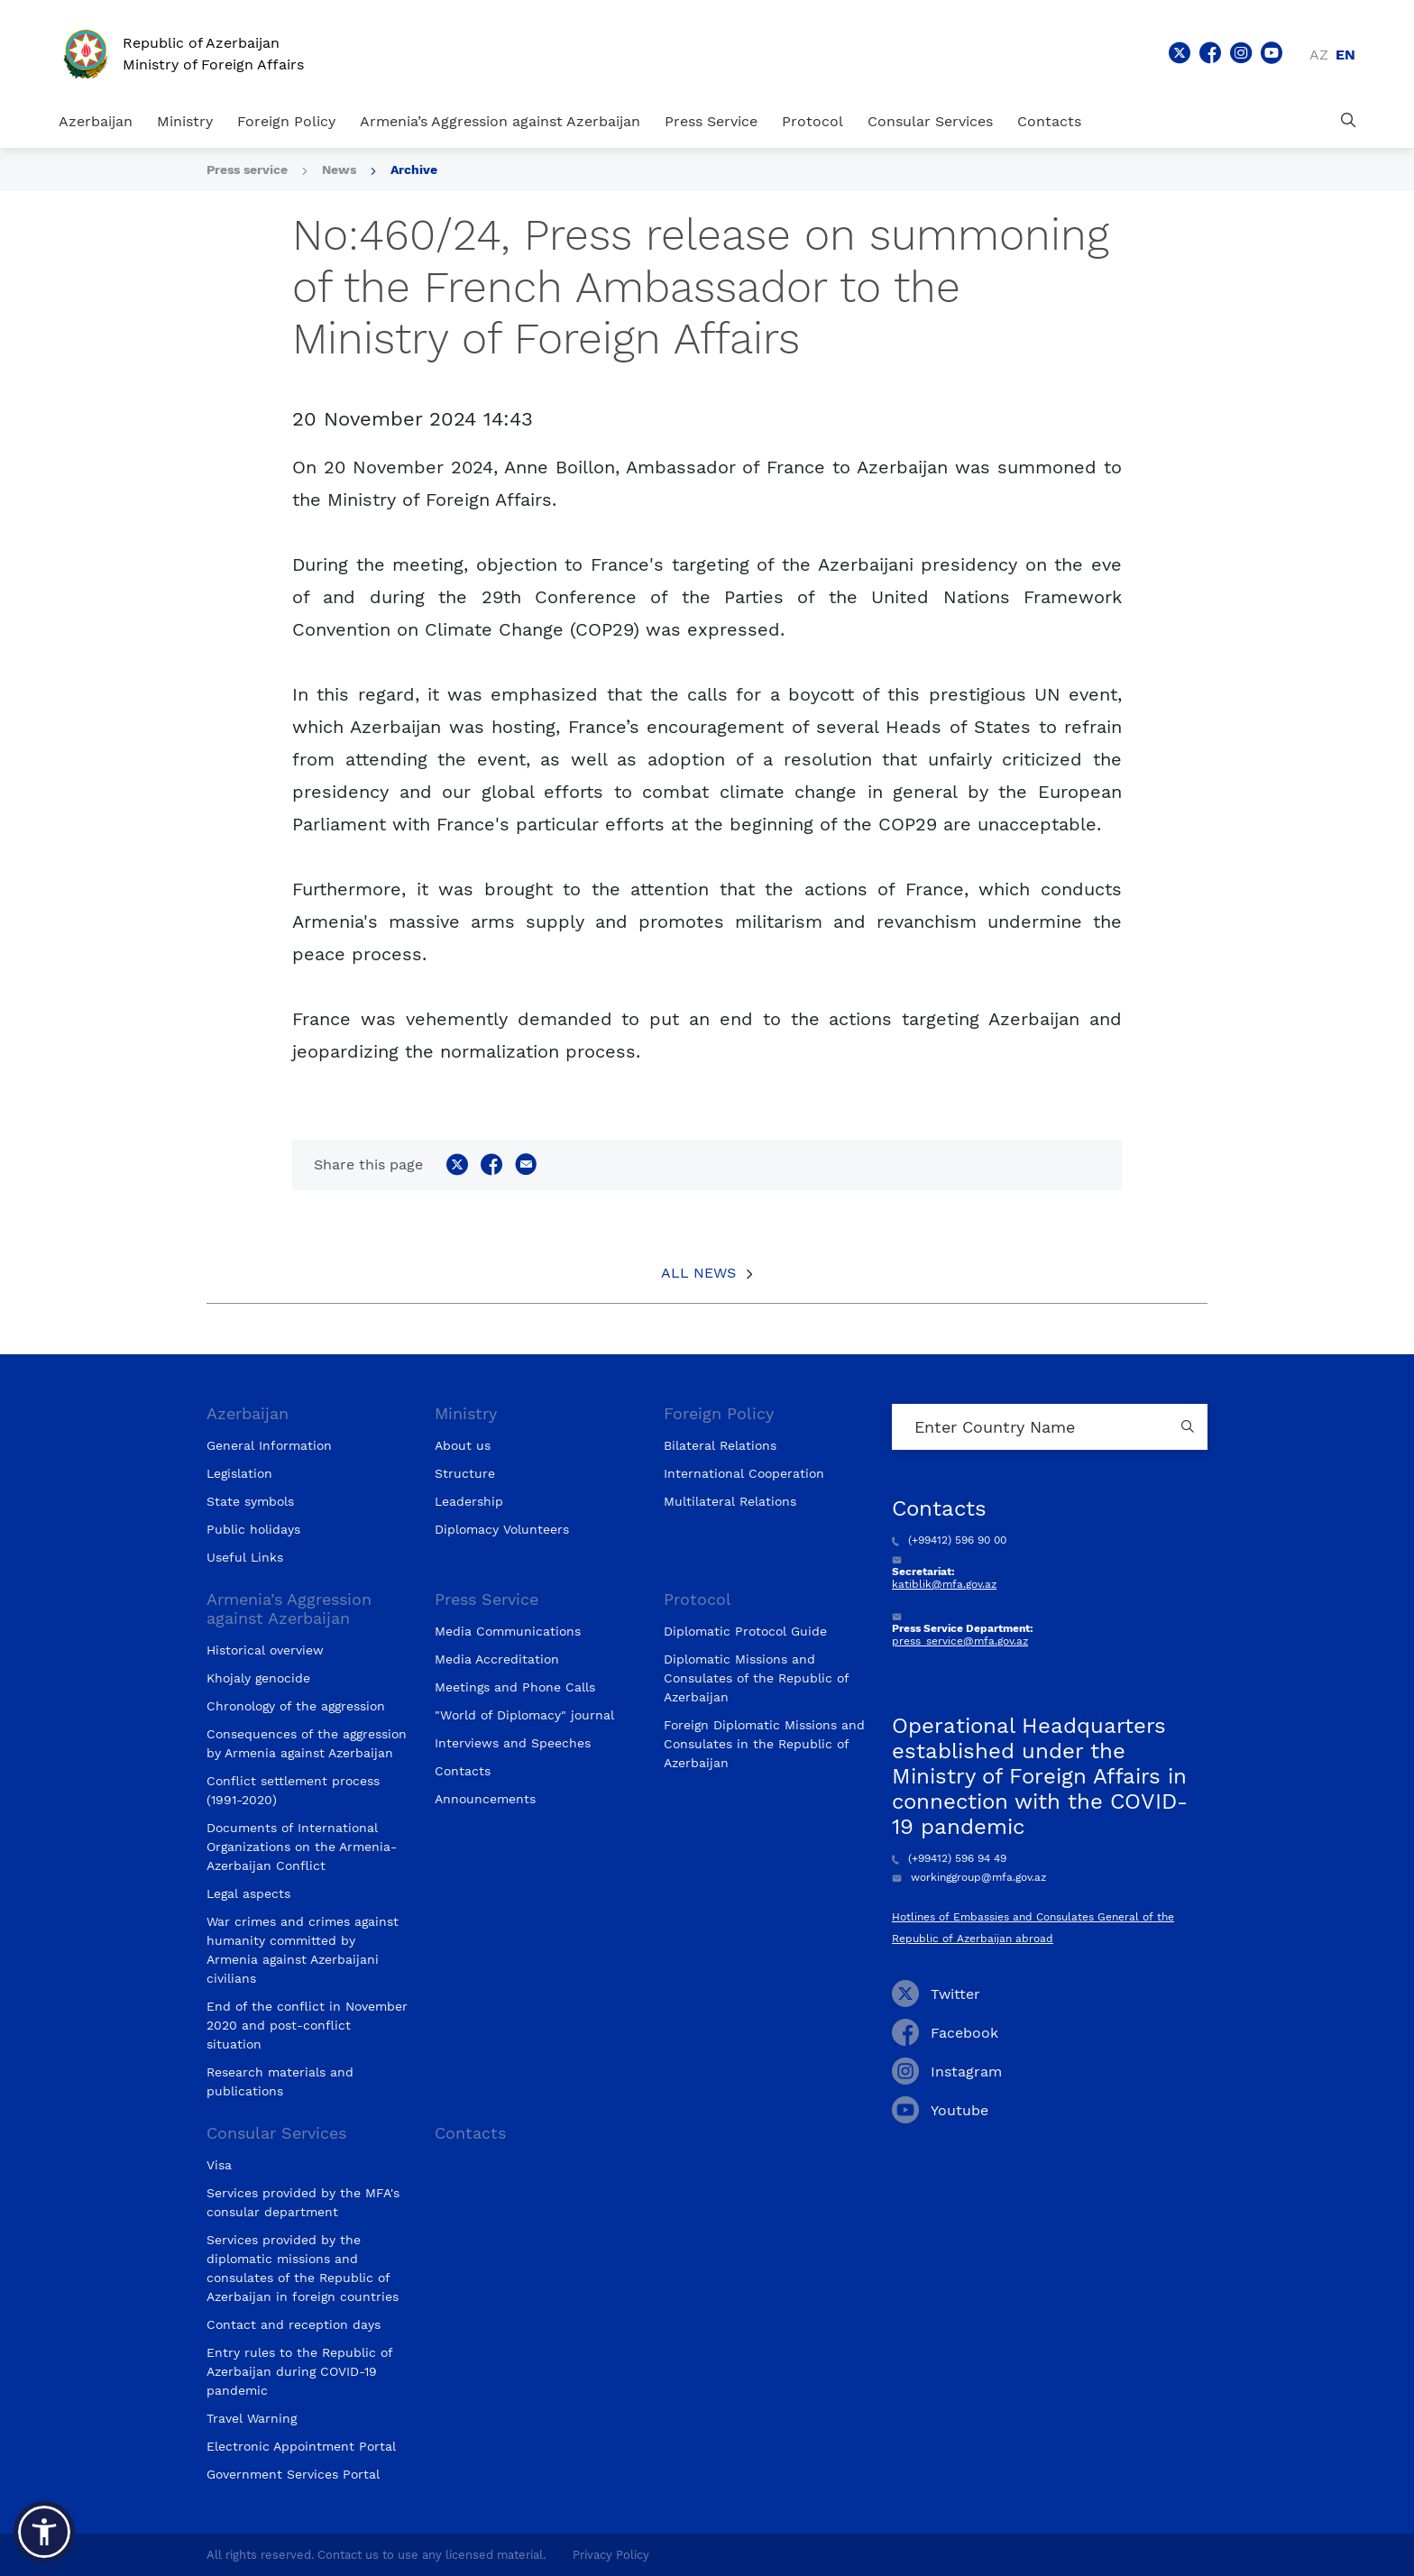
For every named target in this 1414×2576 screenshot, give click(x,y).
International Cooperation (744, 1473)
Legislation (239, 1473)
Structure (465, 1473)
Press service (247, 169)
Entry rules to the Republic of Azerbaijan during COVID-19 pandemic (299, 2371)
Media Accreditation (497, 1659)
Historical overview (265, 1650)
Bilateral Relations (720, 1445)
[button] (44, 2532)
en (1345, 54)
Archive (413, 169)
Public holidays (253, 1529)
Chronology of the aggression (296, 1706)
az (1318, 54)
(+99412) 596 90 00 (949, 1540)
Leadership (469, 1501)
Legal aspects (248, 1893)
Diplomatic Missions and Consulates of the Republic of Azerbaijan (756, 1678)
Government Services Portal (293, 2474)
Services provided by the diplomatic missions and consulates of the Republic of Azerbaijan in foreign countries (303, 2268)
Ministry (185, 121)
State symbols (250, 1501)
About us (463, 1445)
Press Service (711, 121)
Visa (219, 2165)
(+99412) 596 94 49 (949, 1858)
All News (698, 1272)
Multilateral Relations (730, 1501)
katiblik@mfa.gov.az (944, 1584)
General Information (269, 1445)
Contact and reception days (294, 2324)
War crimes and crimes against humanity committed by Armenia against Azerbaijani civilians (303, 1949)
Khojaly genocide (258, 1678)
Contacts (1049, 121)
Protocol (812, 121)
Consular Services (930, 121)
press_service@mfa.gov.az (960, 1641)
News (339, 169)
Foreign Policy (286, 121)
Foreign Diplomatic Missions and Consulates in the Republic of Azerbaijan (764, 1744)
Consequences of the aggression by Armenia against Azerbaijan (307, 1743)
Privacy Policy (611, 2555)
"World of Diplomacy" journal (524, 1715)
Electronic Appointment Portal (301, 2446)
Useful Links (245, 1557)
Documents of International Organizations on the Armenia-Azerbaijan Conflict (302, 1846)
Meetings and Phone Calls (515, 1687)
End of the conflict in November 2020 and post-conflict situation (307, 2025)
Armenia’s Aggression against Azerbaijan (500, 121)
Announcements (485, 1799)
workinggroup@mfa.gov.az (969, 1877)
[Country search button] (1189, 1427)
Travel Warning (252, 2418)
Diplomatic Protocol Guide (745, 1631)
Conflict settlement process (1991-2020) (293, 1790)
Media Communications (508, 1631)
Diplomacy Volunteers (502, 1529)
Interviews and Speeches (513, 1743)
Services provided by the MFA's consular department (303, 2202)
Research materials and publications (280, 2081)
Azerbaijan (96, 121)
